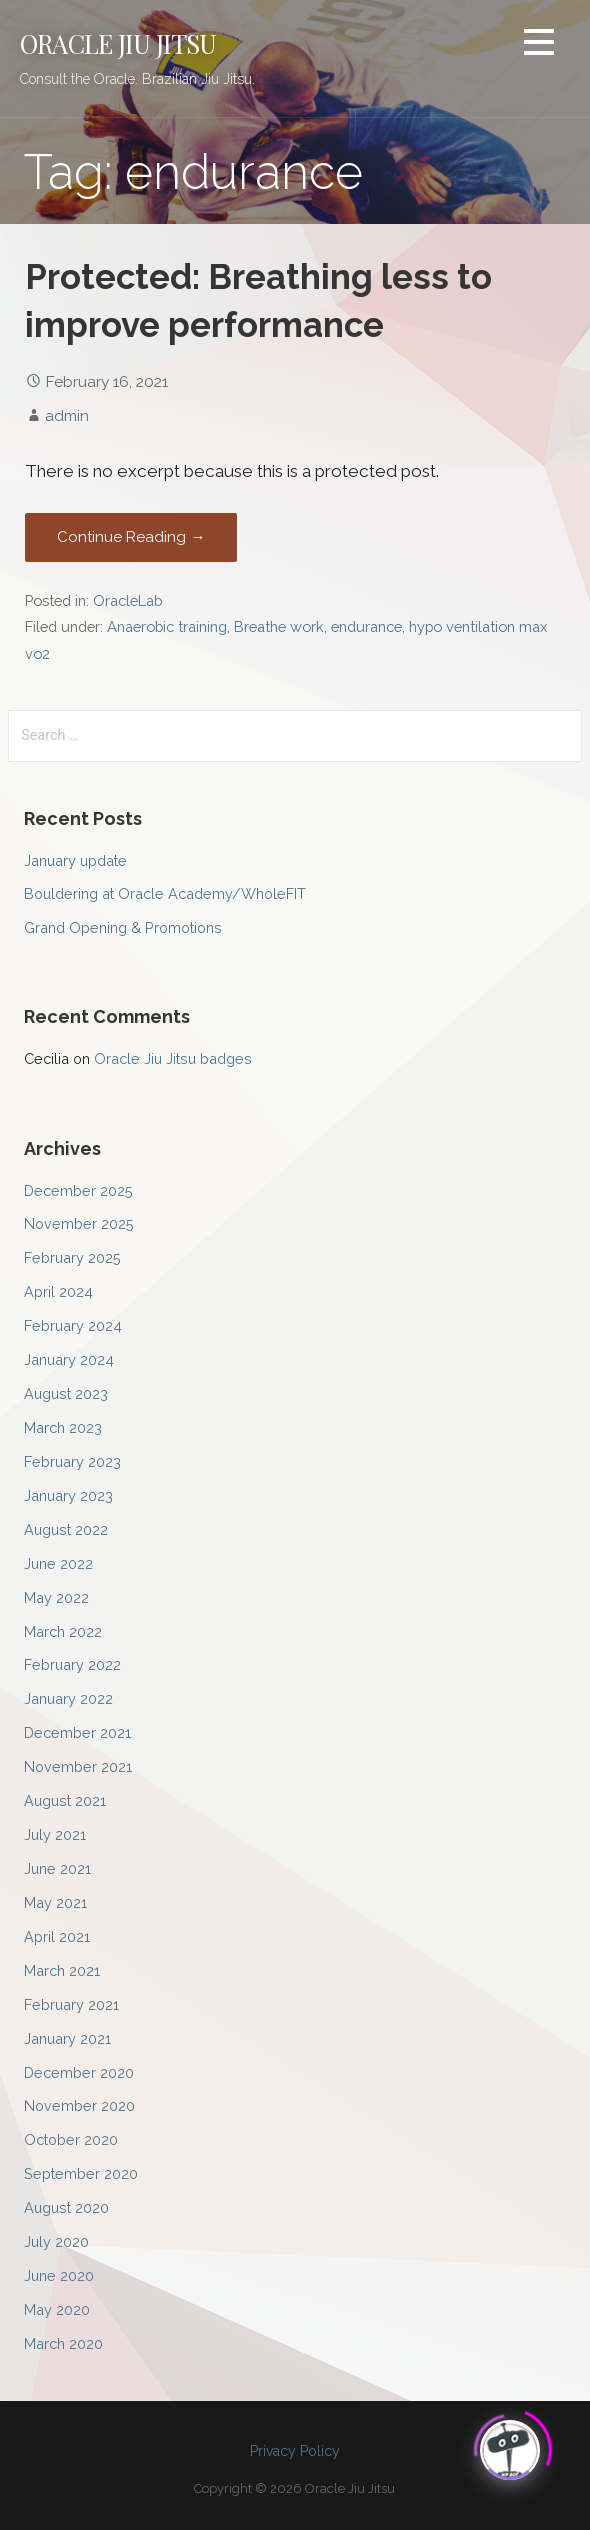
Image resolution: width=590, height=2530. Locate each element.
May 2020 (57, 2309)
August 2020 (66, 2207)
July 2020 (56, 2241)
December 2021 (77, 1732)
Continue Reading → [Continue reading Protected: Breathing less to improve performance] (131, 537)
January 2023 (68, 1495)
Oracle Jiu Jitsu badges (173, 1058)
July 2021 (55, 1834)
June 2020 (59, 2275)
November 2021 (78, 1766)
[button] (539, 45)
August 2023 (66, 1393)
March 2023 (63, 1427)
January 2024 (69, 1359)
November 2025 (79, 1223)
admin (67, 415)
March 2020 (63, 2343)
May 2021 (55, 1902)
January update (75, 860)
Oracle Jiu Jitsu (118, 43)
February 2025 (72, 1257)
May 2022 (56, 1597)
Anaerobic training (167, 626)
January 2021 (67, 2038)
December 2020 (79, 2072)
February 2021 (71, 2004)
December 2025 (78, 1190)
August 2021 (65, 1800)
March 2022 (63, 1631)
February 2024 (73, 1325)
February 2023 (72, 1461)
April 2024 (58, 1291)
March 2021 (62, 1970)
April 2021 (57, 1936)
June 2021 (57, 1868)
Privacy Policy (295, 2451)
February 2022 (72, 1664)
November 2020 (79, 2105)
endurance (366, 626)
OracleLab (127, 600)
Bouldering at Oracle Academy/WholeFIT (165, 893)
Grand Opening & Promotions (123, 927)
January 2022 (68, 1698)
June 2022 (58, 1563)
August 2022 (66, 1529)
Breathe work (279, 626)
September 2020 (81, 2173)
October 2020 (71, 2139)
